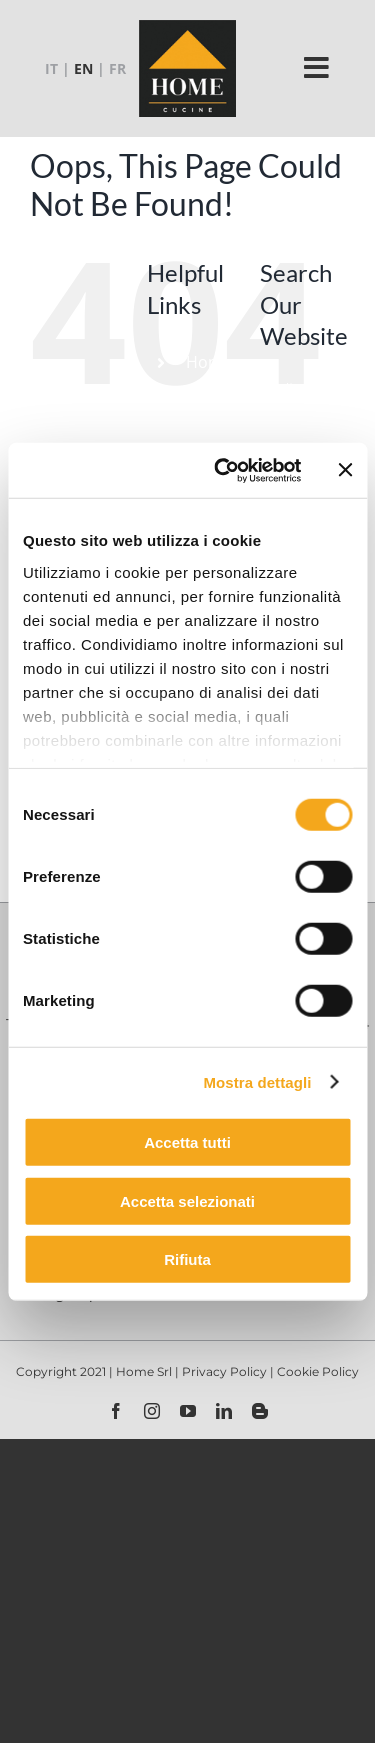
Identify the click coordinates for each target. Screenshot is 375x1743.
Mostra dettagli (257, 1081)
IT (51, 68)
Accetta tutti (187, 1142)
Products (220, 439)
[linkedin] (224, 1411)
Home (209, 362)
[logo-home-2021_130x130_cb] (187, 26)
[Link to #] (317, 68)
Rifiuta (187, 1259)
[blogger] (260, 1411)
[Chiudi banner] (345, 470)
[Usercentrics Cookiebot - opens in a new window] (223, 470)
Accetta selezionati (187, 1200)
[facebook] (116, 1411)
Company (222, 401)
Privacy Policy (226, 1371)
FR (117, 68)
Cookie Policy (318, 1371)
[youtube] (188, 1411)
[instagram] (152, 1411)
